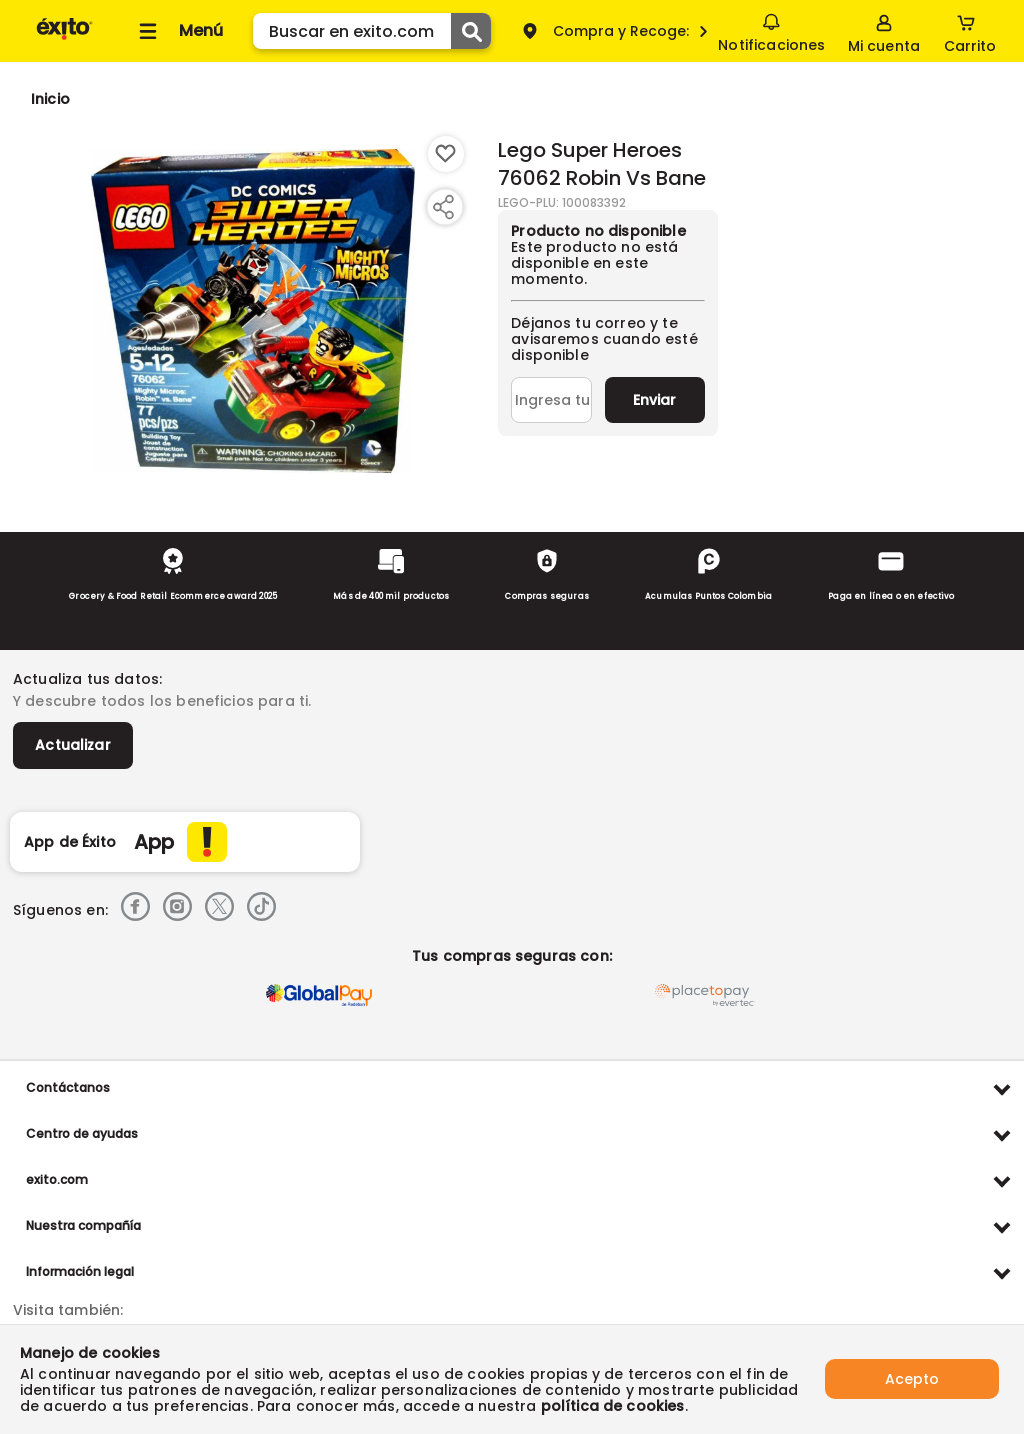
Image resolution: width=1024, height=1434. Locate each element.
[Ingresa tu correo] (551, 400)
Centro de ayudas (82, 1133)
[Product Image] (253, 311)
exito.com (57, 1179)
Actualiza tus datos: (87, 679)
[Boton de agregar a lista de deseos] (446, 154)
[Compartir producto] (443, 207)
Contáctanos (68, 1087)
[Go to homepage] (50, 99)
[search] (372, 31)
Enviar (654, 400)
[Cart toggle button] (970, 31)
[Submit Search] (471, 31)
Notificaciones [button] (771, 30)
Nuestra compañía (83, 1225)
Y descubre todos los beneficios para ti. (162, 701)
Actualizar (73, 745)
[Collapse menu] (178, 31)
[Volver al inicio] (64, 38)
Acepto (912, 1379)
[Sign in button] (884, 31)
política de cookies (613, 1406)
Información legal (80, 1271)
